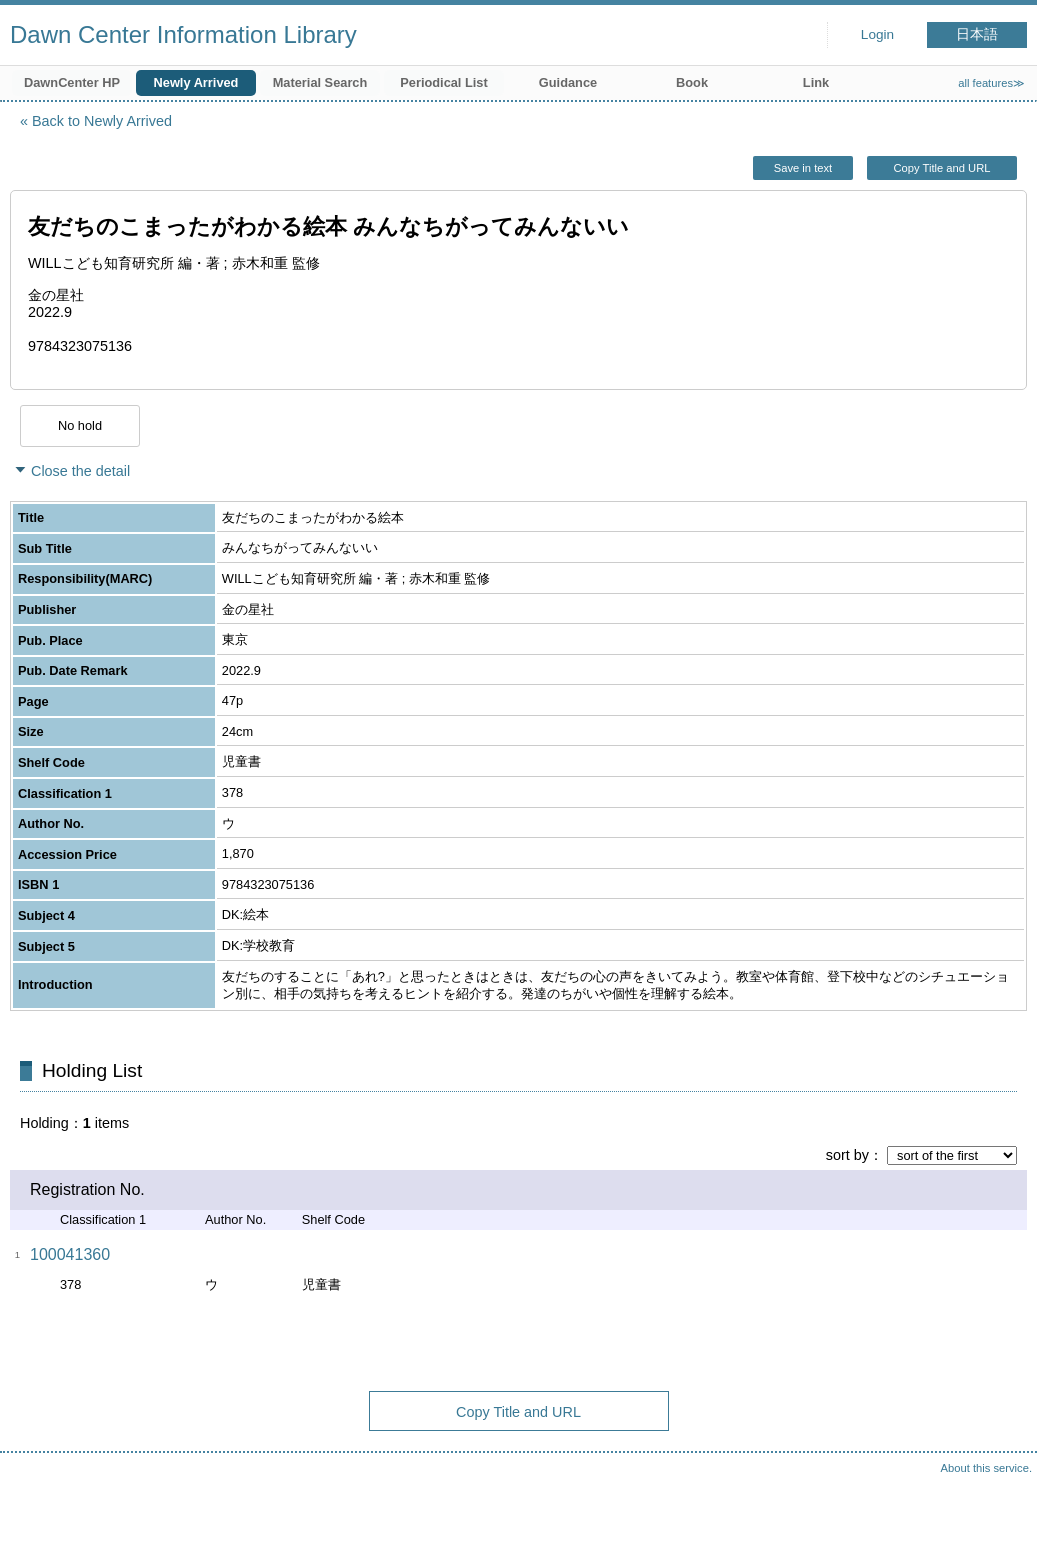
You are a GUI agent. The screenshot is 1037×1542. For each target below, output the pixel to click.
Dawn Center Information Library (183, 34)
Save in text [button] (803, 168)
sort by (847, 1155)
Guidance (568, 82)
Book (692, 82)
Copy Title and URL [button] (941, 168)
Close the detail (80, 471)
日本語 (977, 34)
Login (877, 34)
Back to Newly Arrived (102, 121)
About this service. (986, 1468)
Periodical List (443, 82)
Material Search (320, 82)
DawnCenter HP (72, 82)
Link (816, 82)
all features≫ (991, 83)
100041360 (70, 1254)
